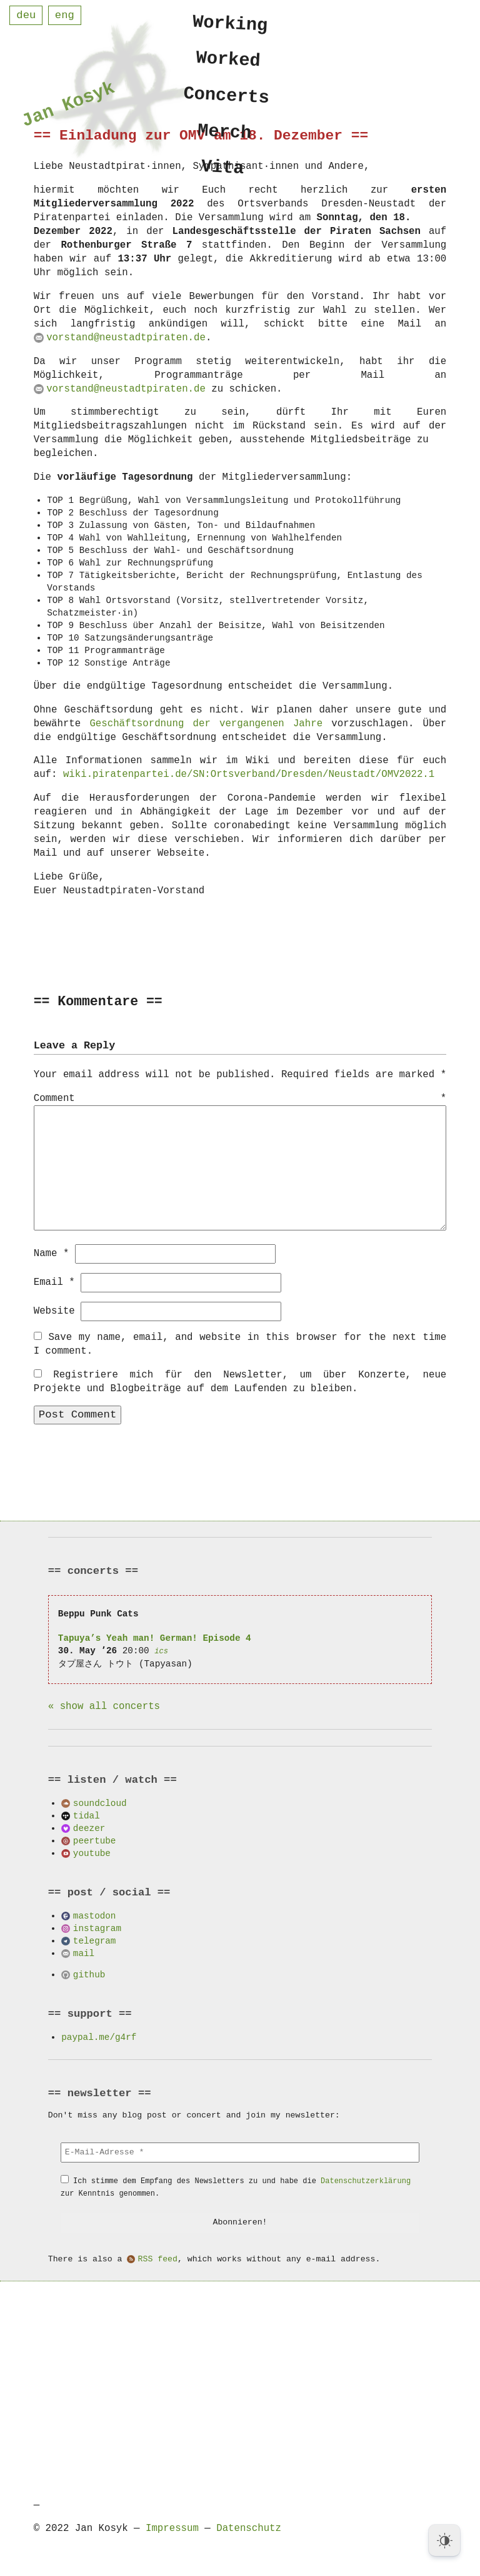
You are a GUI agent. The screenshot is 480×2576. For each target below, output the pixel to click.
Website (54, 1310)
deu (26, 15)
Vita (223, 175)
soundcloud (100, 1802)
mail (83, 1953)
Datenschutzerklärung (366, 2180)
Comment (240, 1099)
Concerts (226, 99)
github (89, 1974)
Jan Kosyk (68, 107)
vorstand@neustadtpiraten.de (126, 338)
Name (51, 1253)
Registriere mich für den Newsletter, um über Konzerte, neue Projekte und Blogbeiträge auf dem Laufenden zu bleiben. (240, 1381)
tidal (86, 1815)
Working (230, 23)
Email (54, 1282)
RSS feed (158, 2258)
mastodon (94, 1915)
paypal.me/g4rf (98, 2036)
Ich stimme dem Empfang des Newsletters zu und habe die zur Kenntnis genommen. (236, 2186)
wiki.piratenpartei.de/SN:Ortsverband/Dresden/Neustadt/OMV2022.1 (248, 774)
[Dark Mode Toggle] (444, 2540)
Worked (228, 61)
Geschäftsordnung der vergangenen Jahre (205, 724)
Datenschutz (248, 2528)
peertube (94, 1840)
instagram (97, 1928)
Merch (225, 137)
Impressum (172, 2528)
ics (161, 1650)
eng (64, 15)
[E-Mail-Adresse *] (240, 2152)
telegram (94, 1940)
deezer (89, 1827)
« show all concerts (104, 1706)
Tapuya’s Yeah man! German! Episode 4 (154, 1637)
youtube (92, 1852)
